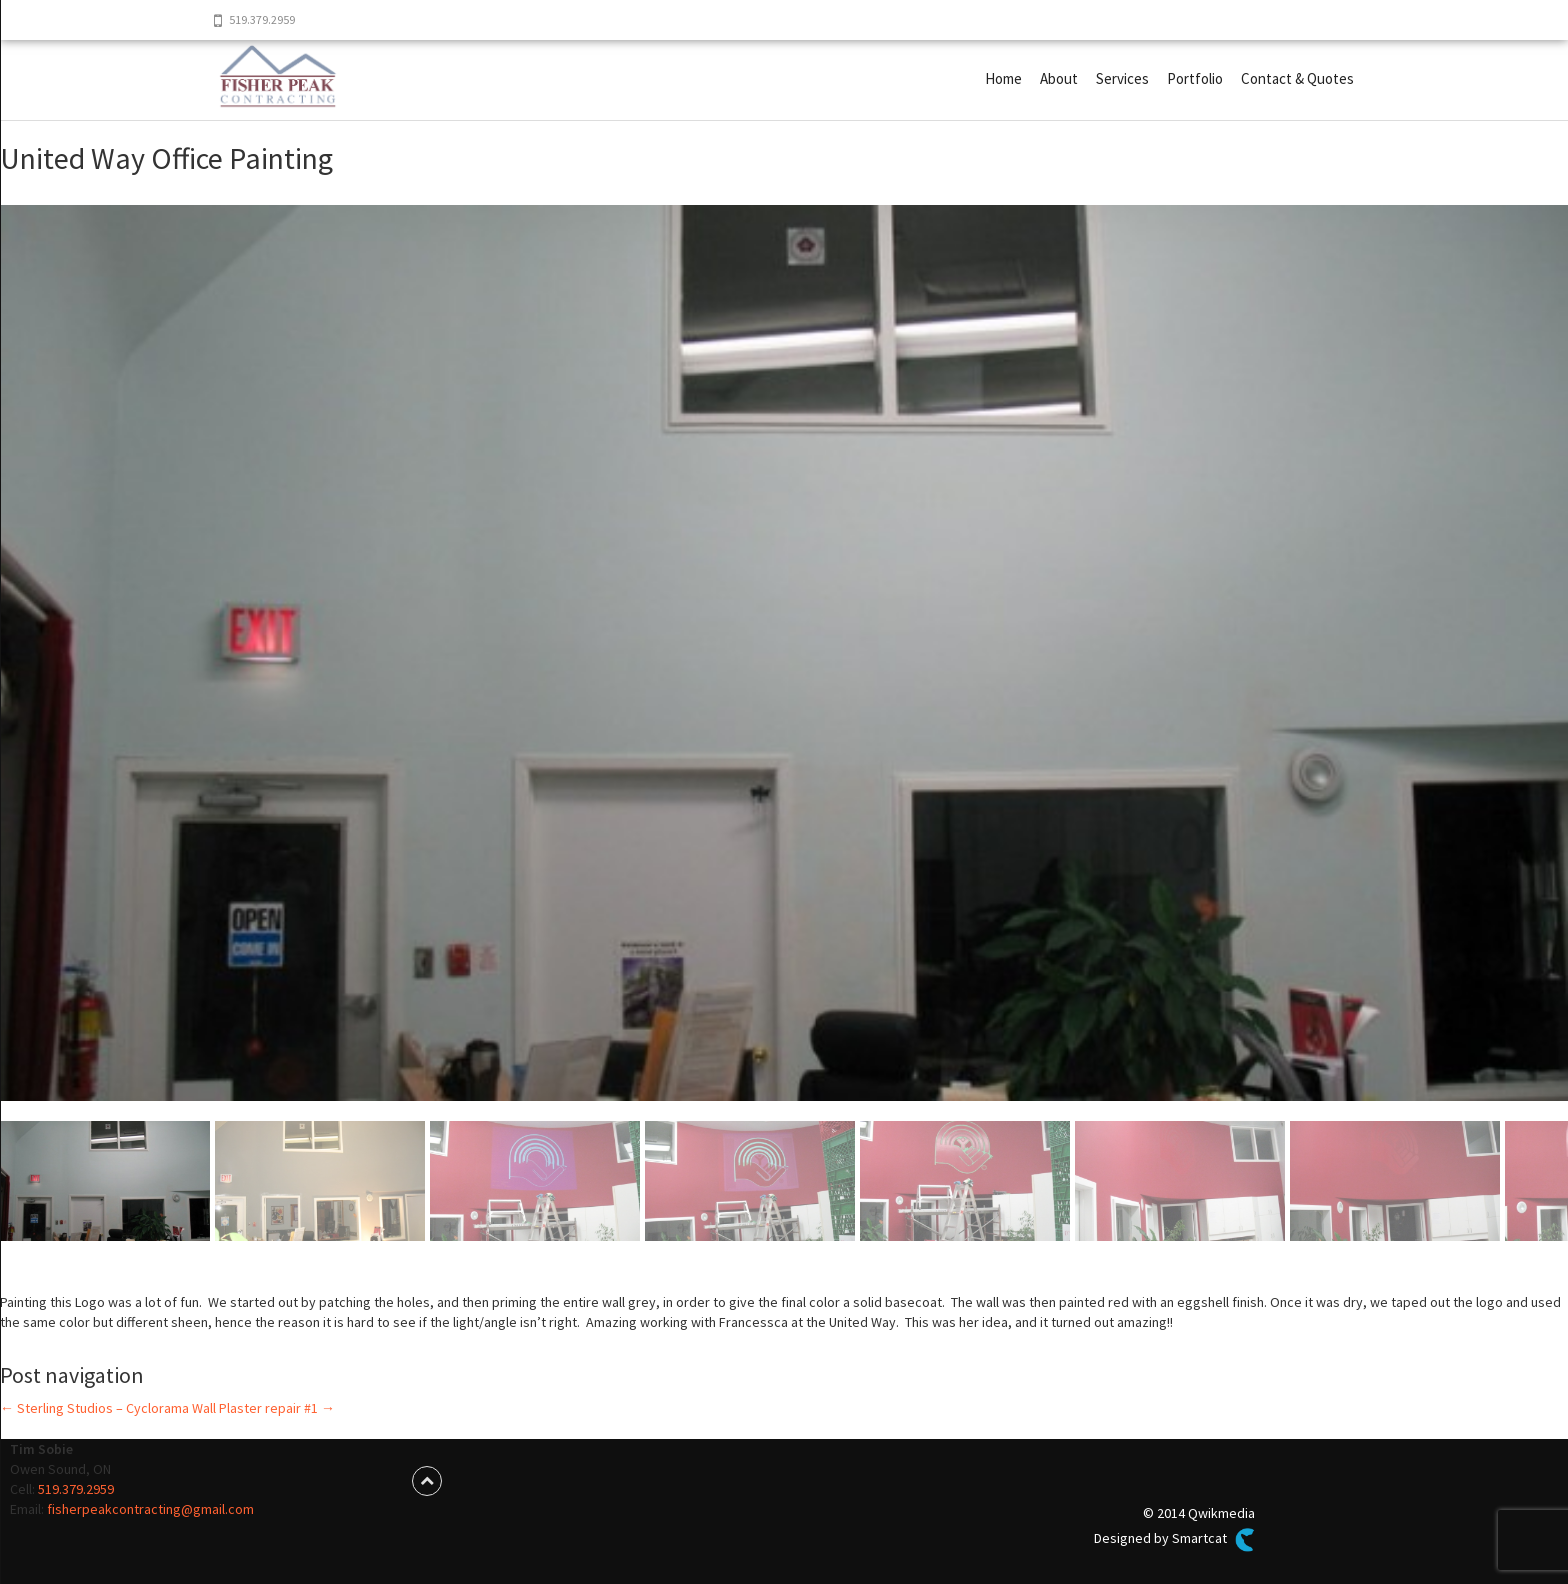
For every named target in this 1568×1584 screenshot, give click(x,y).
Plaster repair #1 (277, 1408)
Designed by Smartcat (1174, 1540)
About (1059, 78)
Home (1003, 78)
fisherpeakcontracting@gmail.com (150, 1509)
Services (1122, 78)
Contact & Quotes (1297, 78)
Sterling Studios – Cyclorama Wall (108, 1408)
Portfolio (1195, 78)
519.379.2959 (76, 1489)
